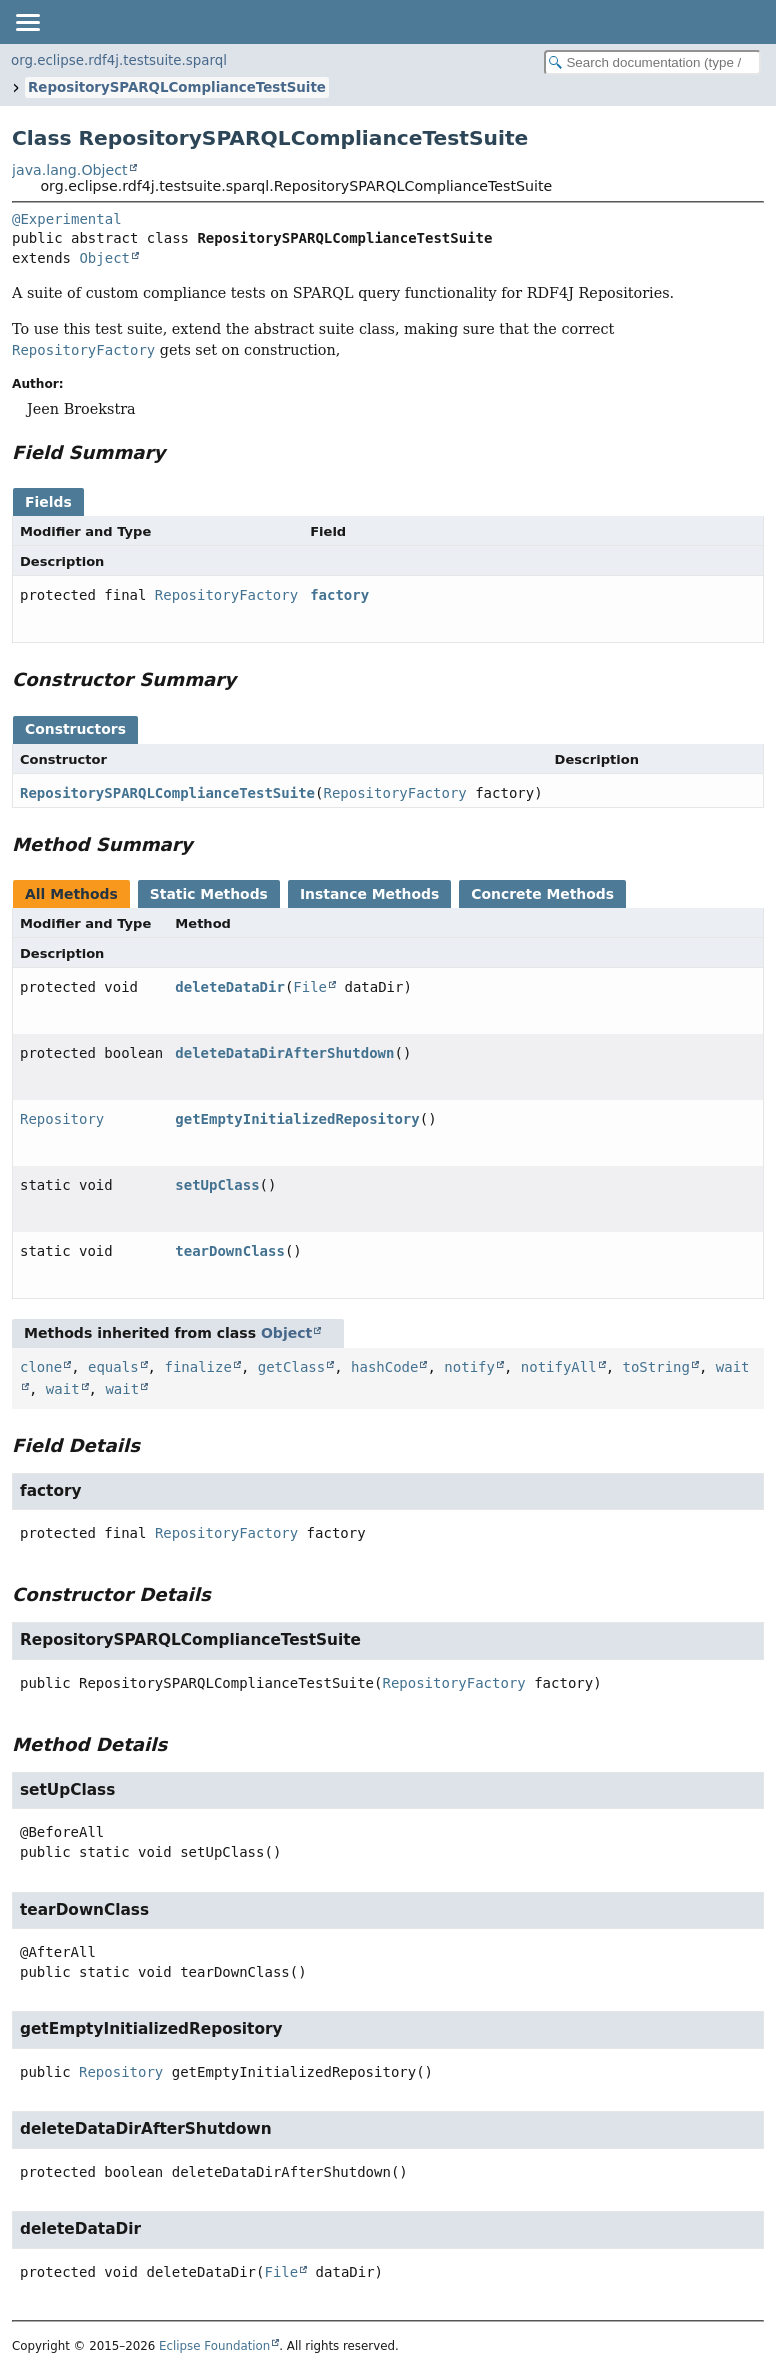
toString (656, 1367)
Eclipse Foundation (214, 2346)
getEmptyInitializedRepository (297, 1119)
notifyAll (559, 1367)
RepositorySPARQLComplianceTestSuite (177, 87)
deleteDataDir (230, 987)
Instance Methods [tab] (369, 894)
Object (104, 258)
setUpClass (217, 1185)
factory (339, 595)
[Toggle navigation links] (27, 22)
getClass (291, 1367)
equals (113, 1367)
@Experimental (67, 219)
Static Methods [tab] (209, 894)
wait (63, 1389)
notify (469, 1367)
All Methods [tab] (71, 894)
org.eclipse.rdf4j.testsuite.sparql (119, 60)
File (310, 987)
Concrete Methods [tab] (542, 894)
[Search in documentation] (652, 62)
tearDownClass (230, 1251)
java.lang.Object (70, 170)
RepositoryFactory (226, 595)
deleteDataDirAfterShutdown (284, 1053)
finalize (197, 1367)
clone (41, 1367)
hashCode (384, 1367)
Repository (62, 1119)
